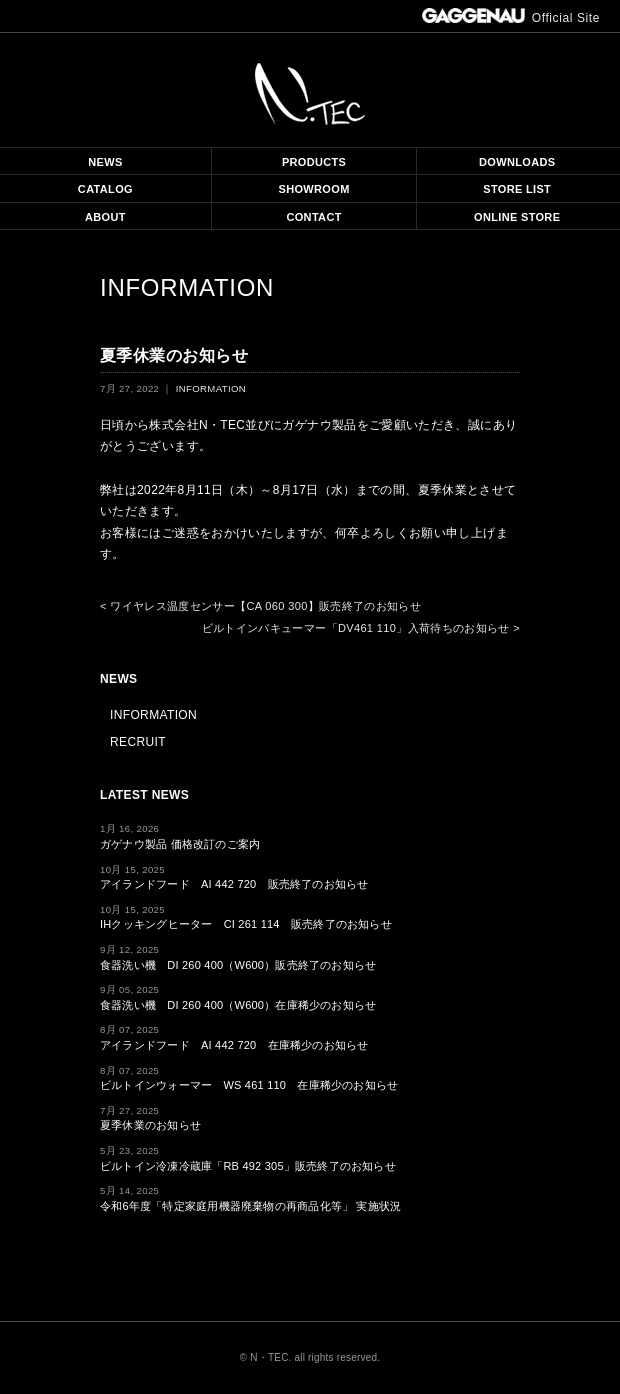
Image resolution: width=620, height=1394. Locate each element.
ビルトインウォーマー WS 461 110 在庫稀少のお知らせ (249, 1085)
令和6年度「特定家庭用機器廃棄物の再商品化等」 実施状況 (250, 1206)
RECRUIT (138, 742)
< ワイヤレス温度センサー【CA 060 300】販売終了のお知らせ (260, 606)
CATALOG (105, 189)
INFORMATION (187, 287)
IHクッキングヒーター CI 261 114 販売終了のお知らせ (246, 924)
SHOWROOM (314, 189)
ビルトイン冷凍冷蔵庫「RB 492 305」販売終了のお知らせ (248, 1166)
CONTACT (313, 217)
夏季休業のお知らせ (150, 1125)
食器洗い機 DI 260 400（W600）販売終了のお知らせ (238, 965)
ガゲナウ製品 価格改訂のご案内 (180, 844)
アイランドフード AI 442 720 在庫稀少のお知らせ (234, 1045)
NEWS (105, 162)
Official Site (511, 18)
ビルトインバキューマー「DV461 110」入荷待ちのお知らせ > (361, 628)
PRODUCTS (314, 162)
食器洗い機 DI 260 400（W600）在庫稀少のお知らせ (238, 1005)
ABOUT (105, 217)
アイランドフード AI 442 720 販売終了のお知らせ (234, 884)
